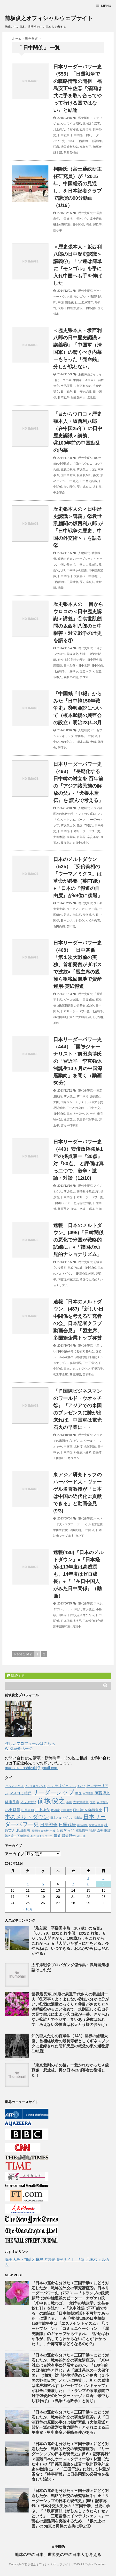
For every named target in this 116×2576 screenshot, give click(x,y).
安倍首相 (88, 914)
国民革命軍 (68, 475)
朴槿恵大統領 (82, 1452)
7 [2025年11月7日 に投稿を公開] (73, 1884)
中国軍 (68, 1446)
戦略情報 (85, 129)
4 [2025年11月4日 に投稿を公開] (28, 1884)
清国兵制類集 (69, 147)
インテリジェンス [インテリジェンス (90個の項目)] (61, 1786)
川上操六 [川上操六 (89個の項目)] (42, 1810)
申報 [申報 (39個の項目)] (52, 1830)
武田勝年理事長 (87, 1119)
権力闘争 (69, 487)
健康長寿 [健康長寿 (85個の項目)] (12, 1802)
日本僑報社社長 (71, 1621)
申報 (93, 742)
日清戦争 (83, 141)
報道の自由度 (72, 914)
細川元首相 (95, 1017)
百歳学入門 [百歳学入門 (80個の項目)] (65, 1830)
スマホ (97, 1603)
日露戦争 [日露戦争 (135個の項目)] (67, 1824)
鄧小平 (57, 230)
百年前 (81, 837)
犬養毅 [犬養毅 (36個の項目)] (45, 1830)
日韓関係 (81, 1273)
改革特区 (75, 1363)
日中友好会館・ (77, 1108)
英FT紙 (71, 926)
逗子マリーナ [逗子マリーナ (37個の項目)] (45, 1835)
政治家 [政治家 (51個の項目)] (55, 1810)
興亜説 (62, 747)
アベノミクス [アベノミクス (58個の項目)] (14, 1786)
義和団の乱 (71, 677)
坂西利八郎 (84, 386)
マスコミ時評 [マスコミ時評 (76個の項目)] (20, 1793)
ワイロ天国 (74, 123)
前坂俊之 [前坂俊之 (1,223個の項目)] (51, 1801)
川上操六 (59, 129)
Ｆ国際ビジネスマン (66, 1458)
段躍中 (76, 1626)
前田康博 (82, 1096)
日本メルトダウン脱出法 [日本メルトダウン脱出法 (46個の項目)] (66, 1817)
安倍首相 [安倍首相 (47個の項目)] (102, 1802)
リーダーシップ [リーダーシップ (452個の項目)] (53, 1792)
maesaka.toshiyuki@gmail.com (31, 1768)
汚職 (56, 147)
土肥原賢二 (85, 302)
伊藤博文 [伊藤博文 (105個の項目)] (102, 1793)
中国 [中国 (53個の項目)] (78, 1793)
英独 (56, 1023)
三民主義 (65, 380)
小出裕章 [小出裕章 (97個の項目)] (12, 1810)
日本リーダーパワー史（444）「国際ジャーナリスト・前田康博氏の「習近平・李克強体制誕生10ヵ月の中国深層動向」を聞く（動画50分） (77, 1061)
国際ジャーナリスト (74, 1102)
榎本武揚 (83, 742)
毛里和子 (97, 1368)
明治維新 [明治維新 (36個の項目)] (82, 1825)
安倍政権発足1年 (88, 1191)
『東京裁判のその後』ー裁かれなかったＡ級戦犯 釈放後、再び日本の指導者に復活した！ (70, 2070)
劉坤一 (84, 654)
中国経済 (66, 218)
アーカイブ (14, 1854)
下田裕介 (75, 1609)
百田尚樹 (59, 926)
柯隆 (88, 224)
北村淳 (78, 1446)
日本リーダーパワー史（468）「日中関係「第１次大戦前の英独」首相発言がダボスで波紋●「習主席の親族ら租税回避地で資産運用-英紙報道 (77, 964)
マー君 (92, 909)
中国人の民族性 (87, 564)
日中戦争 (64, 135)
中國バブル (81, 218)
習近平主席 (60, 1374)
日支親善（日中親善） (85, 576)
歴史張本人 (78, 397)
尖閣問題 (81, 1357)
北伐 (93, 469)
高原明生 (88, 1374)
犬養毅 (71, 837)
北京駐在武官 (91, 123)
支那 (61, 308)
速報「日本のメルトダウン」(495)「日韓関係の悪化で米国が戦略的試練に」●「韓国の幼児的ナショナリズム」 (78, 1240)
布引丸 (88, 825)
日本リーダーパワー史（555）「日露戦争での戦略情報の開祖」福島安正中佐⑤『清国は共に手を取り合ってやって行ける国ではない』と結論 (77, 88)
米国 (91, 1273)
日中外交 (72, 481)
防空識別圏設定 (68, 1279)
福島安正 (85, 147)
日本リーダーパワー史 (85, 831)
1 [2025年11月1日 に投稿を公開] (88, 1878)
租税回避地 (60, 1017)
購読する (16, 1676)
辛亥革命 (59, 492)
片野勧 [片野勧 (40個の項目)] (36, 1830)
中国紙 (79, 736)
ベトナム (69, 819)
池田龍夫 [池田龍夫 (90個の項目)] (23, 1830)
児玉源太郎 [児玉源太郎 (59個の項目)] (28, 1802)
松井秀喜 (94, 920)
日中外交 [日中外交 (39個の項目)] (66, 1810)
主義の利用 (68, 469)
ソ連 (69, 296)
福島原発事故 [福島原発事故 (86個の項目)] (100, 1830)
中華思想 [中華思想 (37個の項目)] (88, 1793)
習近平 (97, 224)
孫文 (56, 391)
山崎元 (62, 1615)
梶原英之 (69, 1119)
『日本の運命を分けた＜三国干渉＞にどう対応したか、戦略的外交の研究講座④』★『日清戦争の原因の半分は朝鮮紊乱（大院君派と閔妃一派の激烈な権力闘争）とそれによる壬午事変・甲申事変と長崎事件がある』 (70, 2422)
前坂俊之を (68, 825)
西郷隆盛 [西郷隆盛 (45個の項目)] (23, 1835)
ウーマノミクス (77, 909)
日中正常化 (90, 1363)
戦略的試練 (75, 1268)
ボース (81, 819)
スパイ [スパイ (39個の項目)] (81, 1786)
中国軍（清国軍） (84, 380)
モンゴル (79, 296)
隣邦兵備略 (71, 152)
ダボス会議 (71, 999)
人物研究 (84, 553)
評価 (99, 1209)
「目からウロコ (82, 463)
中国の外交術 (66, 564)
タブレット (60, 1609)
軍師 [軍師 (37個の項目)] (33, 1835)
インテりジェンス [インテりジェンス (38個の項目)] (35, 1786)
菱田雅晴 (75, 1374)
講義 (61, 587)
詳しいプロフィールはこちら (30, 1743)
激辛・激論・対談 (82, 1209)
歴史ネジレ (87, 671)
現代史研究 (85, 213)
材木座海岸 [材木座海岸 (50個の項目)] (96, 1825)
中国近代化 (60, 1530)
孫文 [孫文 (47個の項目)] (92, 1802)
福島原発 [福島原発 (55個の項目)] (82, 1830)
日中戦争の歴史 (77, 570)
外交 (61, 659)
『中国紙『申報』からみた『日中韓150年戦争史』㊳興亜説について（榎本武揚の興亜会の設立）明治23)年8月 (77, 708)
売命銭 (97, 386)
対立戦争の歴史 (75, 659)
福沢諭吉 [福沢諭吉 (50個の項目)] (10, 1836)
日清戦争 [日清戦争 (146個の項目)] (48, 1824)
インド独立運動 (85, 814)
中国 (61, 302)
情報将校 (72, 129)
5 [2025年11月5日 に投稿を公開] (43, 1884)
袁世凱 (91, 397)
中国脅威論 (87, 999)
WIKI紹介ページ (19, 1748)
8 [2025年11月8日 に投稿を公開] (88, 1884)
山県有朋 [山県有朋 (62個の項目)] (27, 1810)
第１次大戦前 (78, 1017)
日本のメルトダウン (74, 920)
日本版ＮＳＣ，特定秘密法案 (72, 1203)
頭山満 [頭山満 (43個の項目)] (81, 1835)
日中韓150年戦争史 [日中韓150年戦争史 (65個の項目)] (87, 1810)
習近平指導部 (69, 1125)
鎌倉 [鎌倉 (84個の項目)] (57, 1835)
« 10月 (28, 1909)
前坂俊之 (71, 302)
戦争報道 (84, 118)
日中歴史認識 (74, 308)
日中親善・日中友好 (77, 665)
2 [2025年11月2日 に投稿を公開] (103, 1878)
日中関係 (77, 135)
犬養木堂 (59, 837)
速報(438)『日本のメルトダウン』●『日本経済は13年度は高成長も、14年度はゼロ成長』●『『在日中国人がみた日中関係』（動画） (78, 1574)
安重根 (62, 1268)
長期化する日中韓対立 (75, 842)
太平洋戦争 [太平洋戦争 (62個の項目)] (81, 1802)
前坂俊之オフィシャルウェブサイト (49, 18)
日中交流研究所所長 (81, 1615)
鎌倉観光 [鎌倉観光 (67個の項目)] (69, 1836)
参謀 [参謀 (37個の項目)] (69, 1802)
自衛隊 (97, 1452)
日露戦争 (96, 141)
